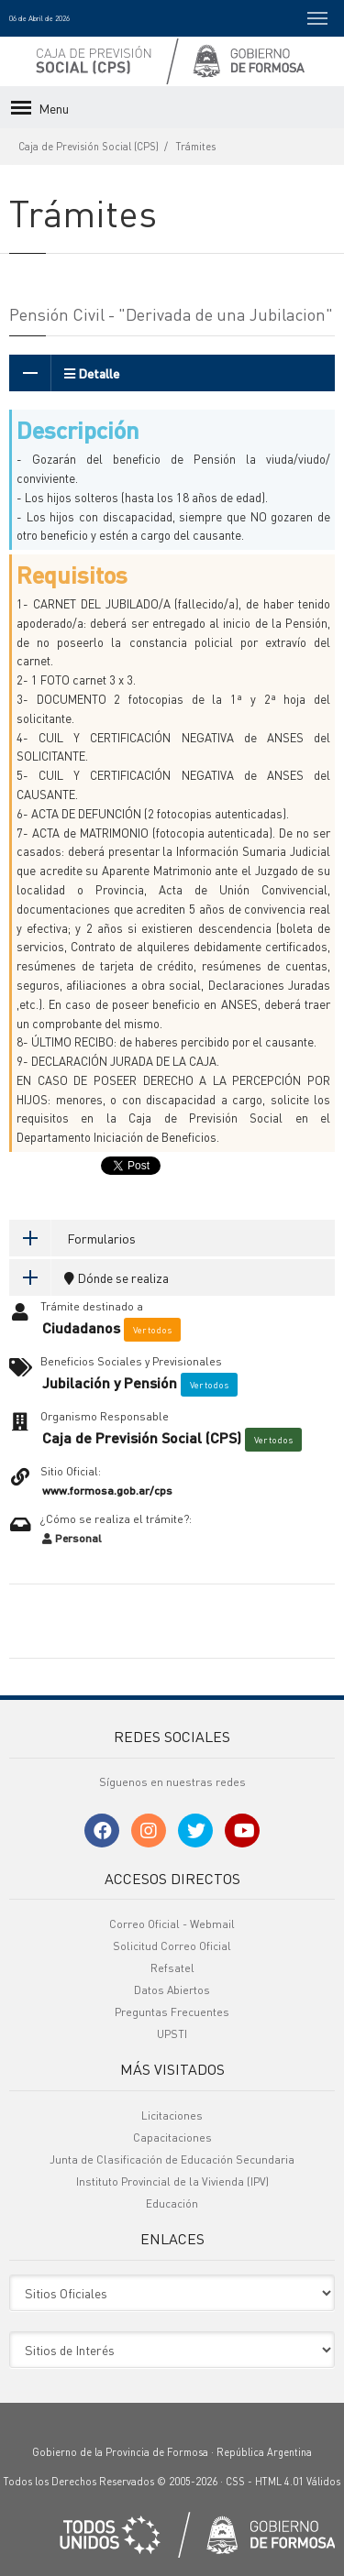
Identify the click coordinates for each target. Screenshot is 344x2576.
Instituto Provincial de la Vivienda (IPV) (172, 2181)
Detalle (64, 373)
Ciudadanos (81, 1328)
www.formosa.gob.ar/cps (107, 1490)
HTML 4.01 (279, 2481)
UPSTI (172, 2034)
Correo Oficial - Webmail (172, 1924)
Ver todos (152, 1329)
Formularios (72, 1238)
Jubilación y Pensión (109, 1383)
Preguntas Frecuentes (172, 2012)
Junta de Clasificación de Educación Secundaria (172, 2159)
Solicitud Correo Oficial (172, 1946)
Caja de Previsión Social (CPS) (88, 146)
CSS (235, 2481)
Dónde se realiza (89, 1277)
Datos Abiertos (172, 1990)
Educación (172, 2203)
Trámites (196, 146)
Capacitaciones (172, 2137)
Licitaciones (172, 2115)
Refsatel (172, 1968)
